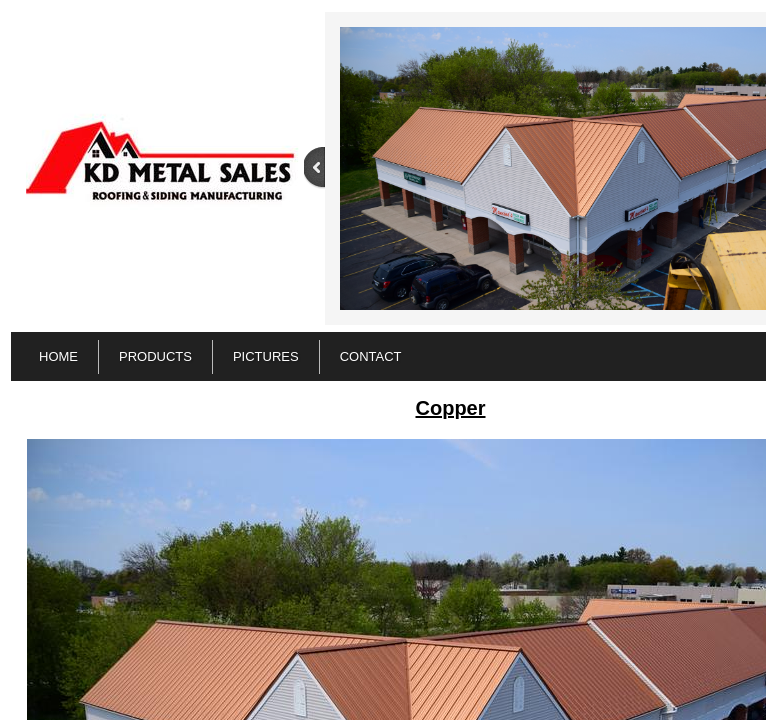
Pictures (266, 356)
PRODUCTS (155, 356)
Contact (371, 356)
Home (58, 356)
